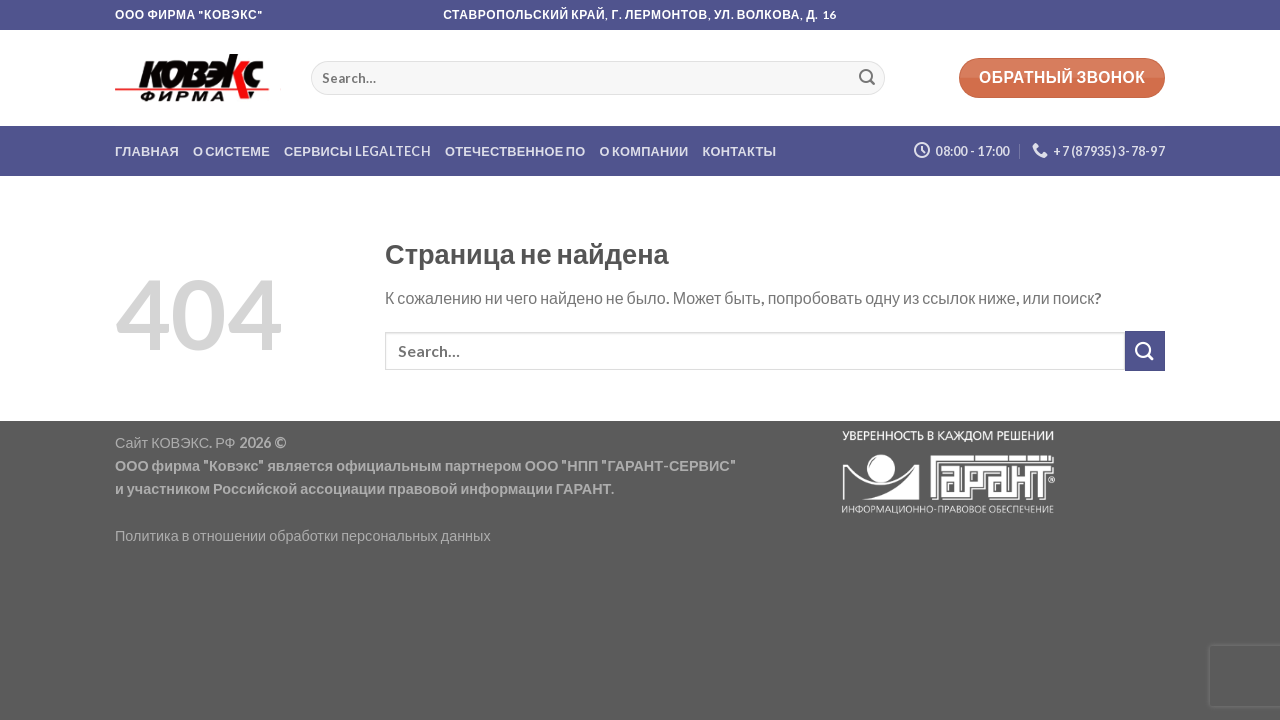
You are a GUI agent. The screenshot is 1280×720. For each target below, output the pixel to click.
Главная (147, 151)
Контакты (740, 151)
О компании (644, 151)
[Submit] (867, 78)
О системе (231, 151)
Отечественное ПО (515, 151)
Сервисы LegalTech (357, 151)
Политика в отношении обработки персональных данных (303, 535)
